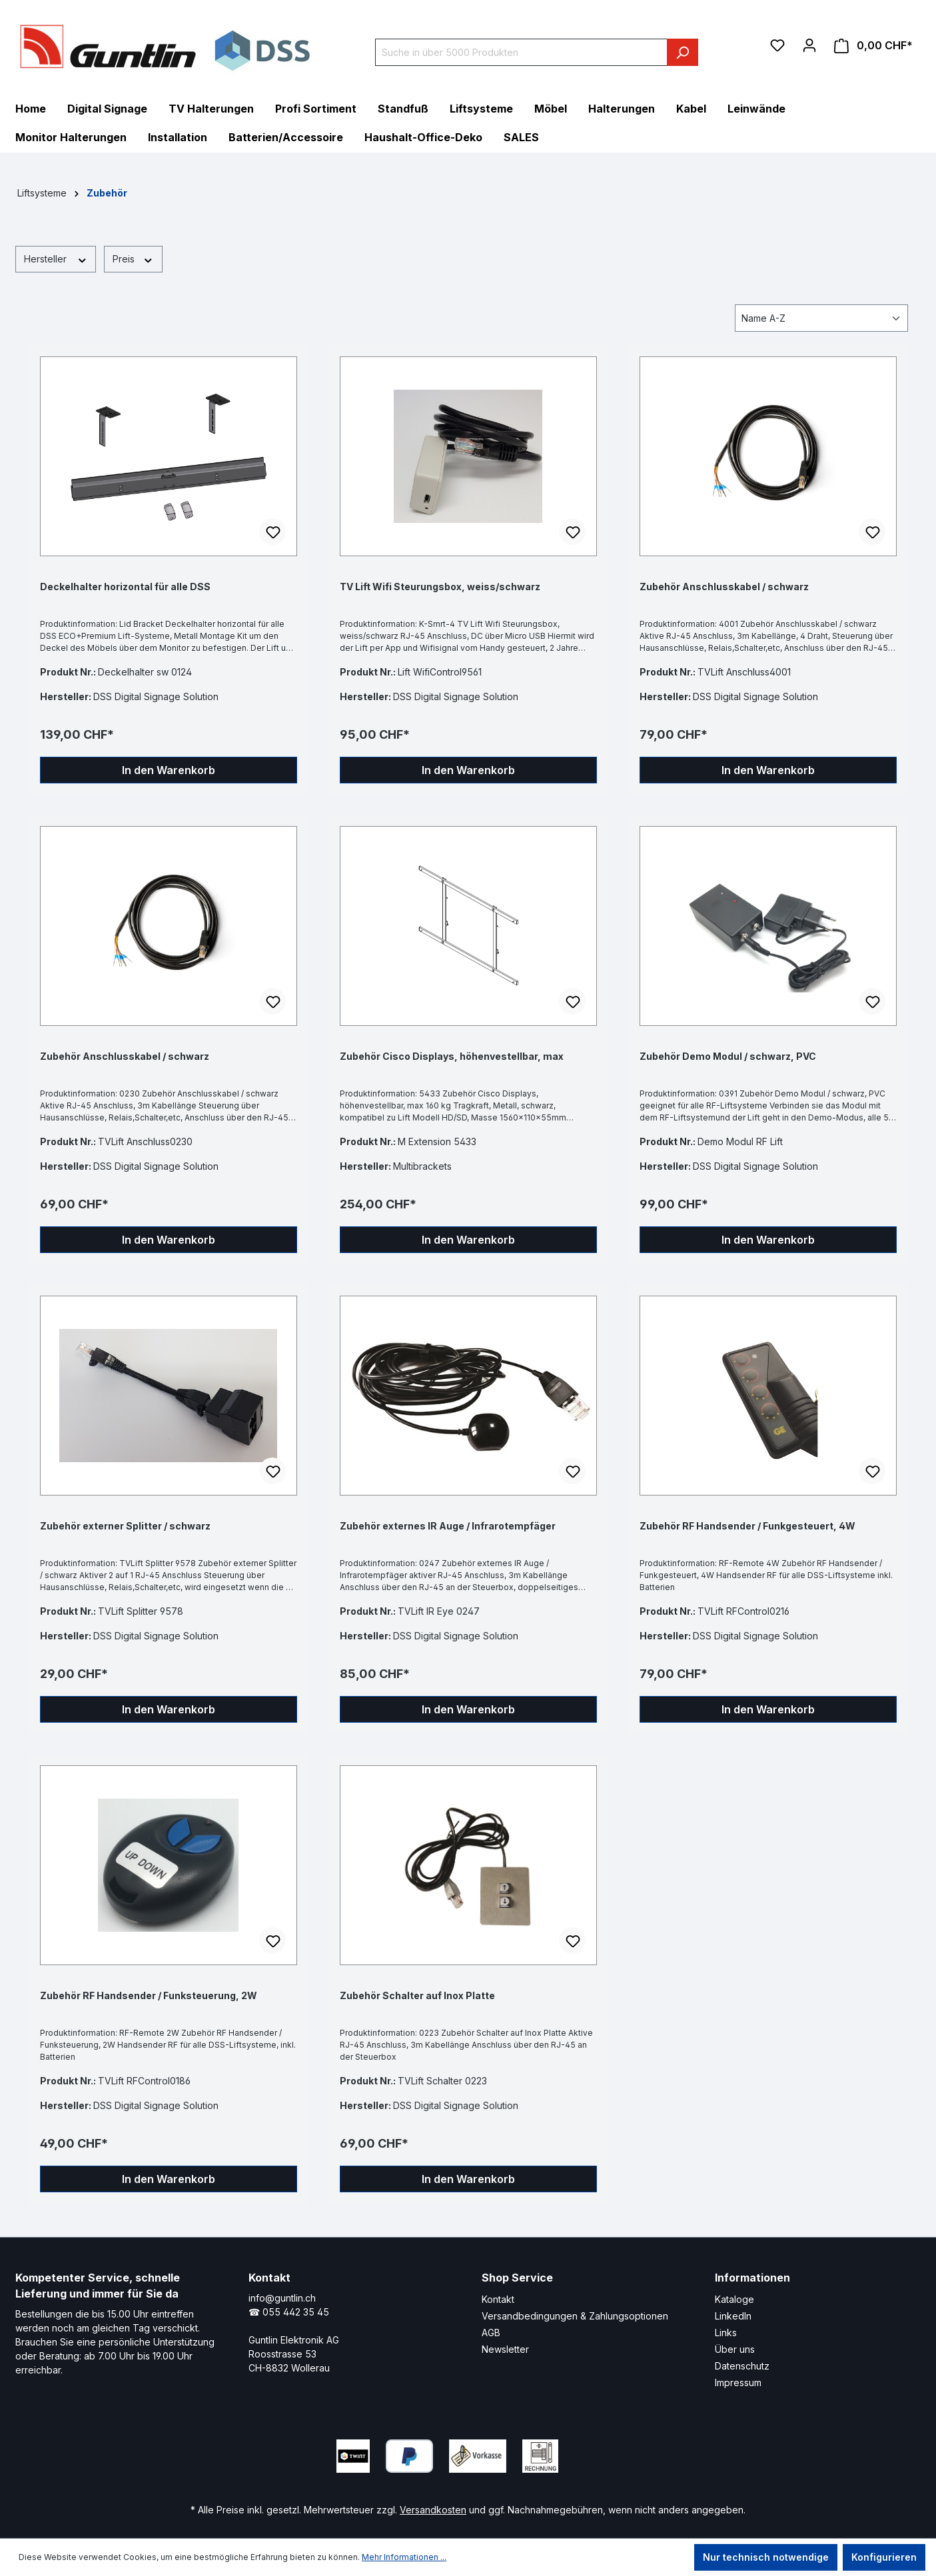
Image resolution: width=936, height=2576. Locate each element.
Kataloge (734, 2299)
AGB (491, 2332)
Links (726, 2332)
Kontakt (498, 2299)
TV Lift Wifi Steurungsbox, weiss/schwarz (440, 586)
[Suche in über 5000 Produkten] (521, 52)
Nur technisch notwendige (766, 2557)
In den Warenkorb (168, 770)
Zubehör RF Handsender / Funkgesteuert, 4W (747, 1525)
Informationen (752, 2277)
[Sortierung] (821, 318)
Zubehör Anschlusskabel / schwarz (724, 586)
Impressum (738, 2382)
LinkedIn (733, 2316)
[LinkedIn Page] (617, 2452)
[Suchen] (682, 52)
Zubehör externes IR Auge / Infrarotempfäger (448, 1525)
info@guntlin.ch (282, 2298)
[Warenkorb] (873, 45)
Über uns (735, 2349)
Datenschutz (742, 2365)
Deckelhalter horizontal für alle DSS (125, 586)
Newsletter (505, 2349)
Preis (133, 258)
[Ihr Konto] (809, 45)
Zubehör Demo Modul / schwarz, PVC (728, 1056)
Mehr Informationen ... (404, 2557)
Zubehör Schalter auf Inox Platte (417, 1995)
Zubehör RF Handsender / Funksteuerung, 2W (148, 1995)
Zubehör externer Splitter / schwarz (125, 1525)
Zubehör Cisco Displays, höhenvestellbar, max (452, 1056)
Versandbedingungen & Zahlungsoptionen (575, 2316)
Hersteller (56, 258)
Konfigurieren (884, 2557)
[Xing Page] (657, 2452)
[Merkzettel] (777, 45)
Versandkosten (433, 2509)
